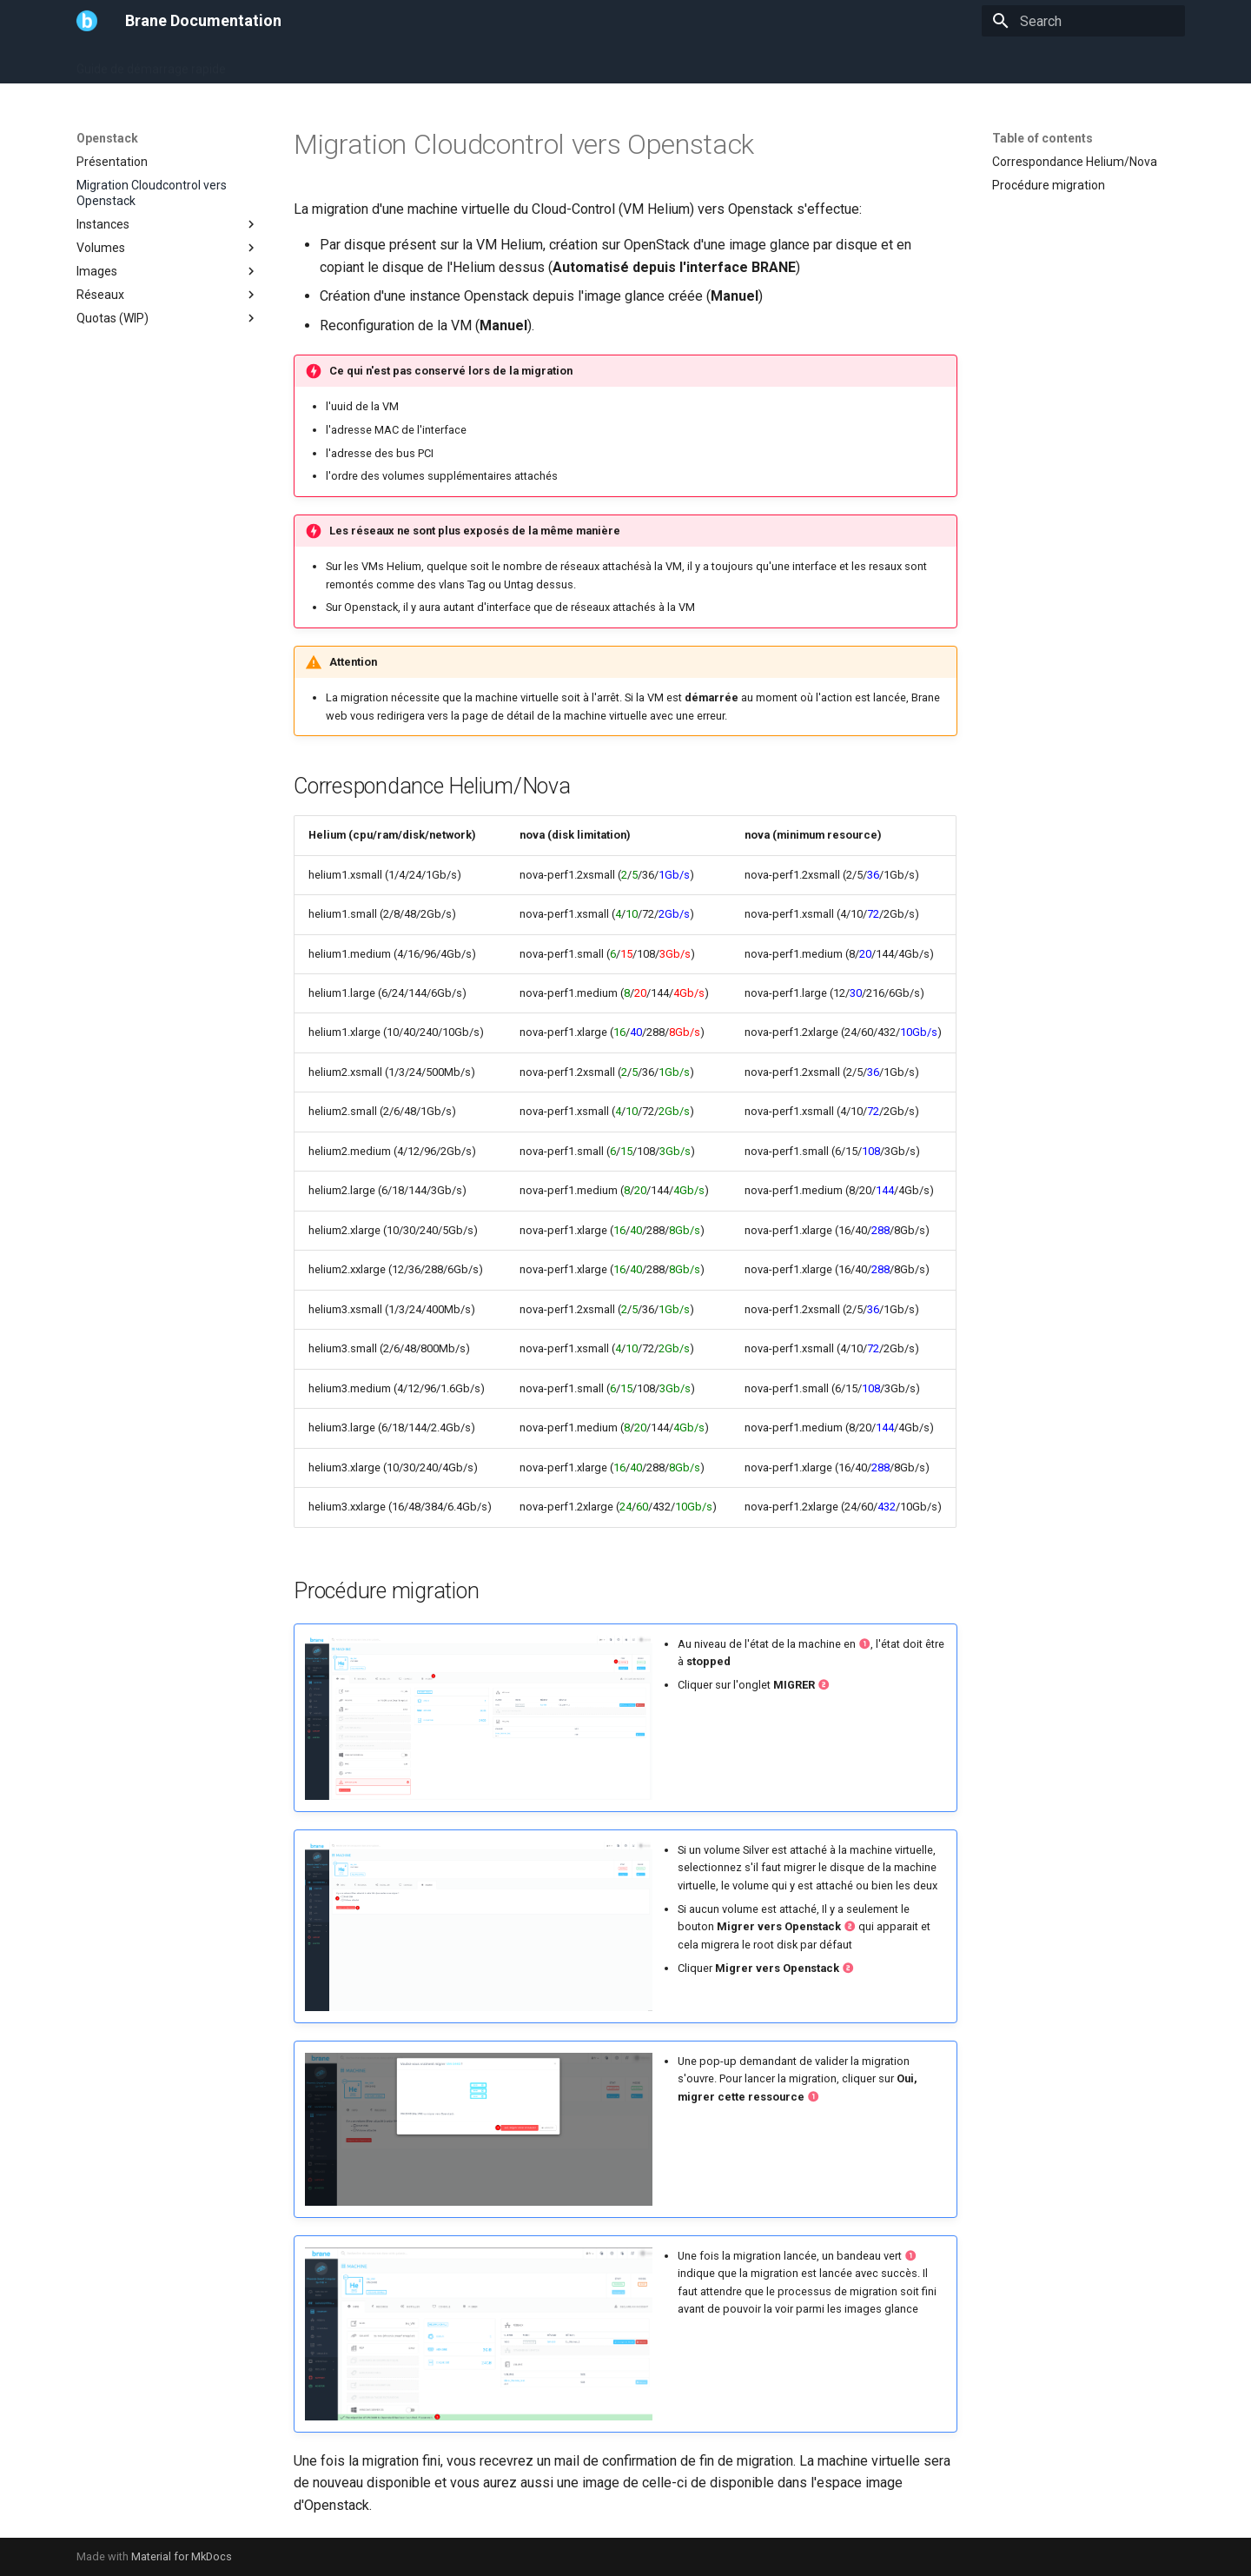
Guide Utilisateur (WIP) (307, 63)
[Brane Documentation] (87, 20)
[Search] (1083, 21)
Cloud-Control (576, 63)
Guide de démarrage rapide (151, 63)
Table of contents (1042, 138)
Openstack (418, 63)
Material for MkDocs (181, 2556)
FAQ (480, 63)
